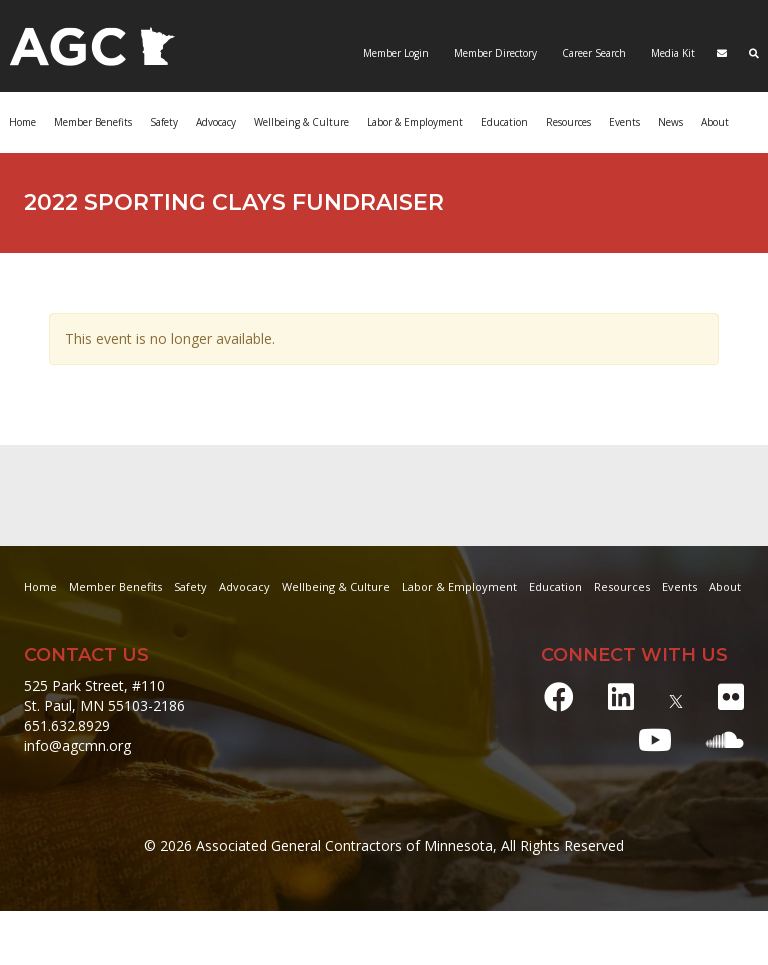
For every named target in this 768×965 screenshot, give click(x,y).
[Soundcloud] (725, 739)
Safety (164, 122)
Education (504, 122)
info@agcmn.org (77, 745)
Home (22, 122)
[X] (676, 696)
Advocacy (216, 122)
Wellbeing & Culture (301, 122)
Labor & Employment (415, 122)
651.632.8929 (67, 725)
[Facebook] (559, 696)
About (715, 122)
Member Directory (494, 53)
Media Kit (671, 53)
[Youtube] (655, 739)
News (670, 122)
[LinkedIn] (621, 696)
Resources (568, 122)
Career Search (592, 53)
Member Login (396, 53)
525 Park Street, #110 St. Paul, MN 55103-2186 (104, 695)
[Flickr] (731, 696)
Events (624, 122)
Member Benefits (93, 122)
